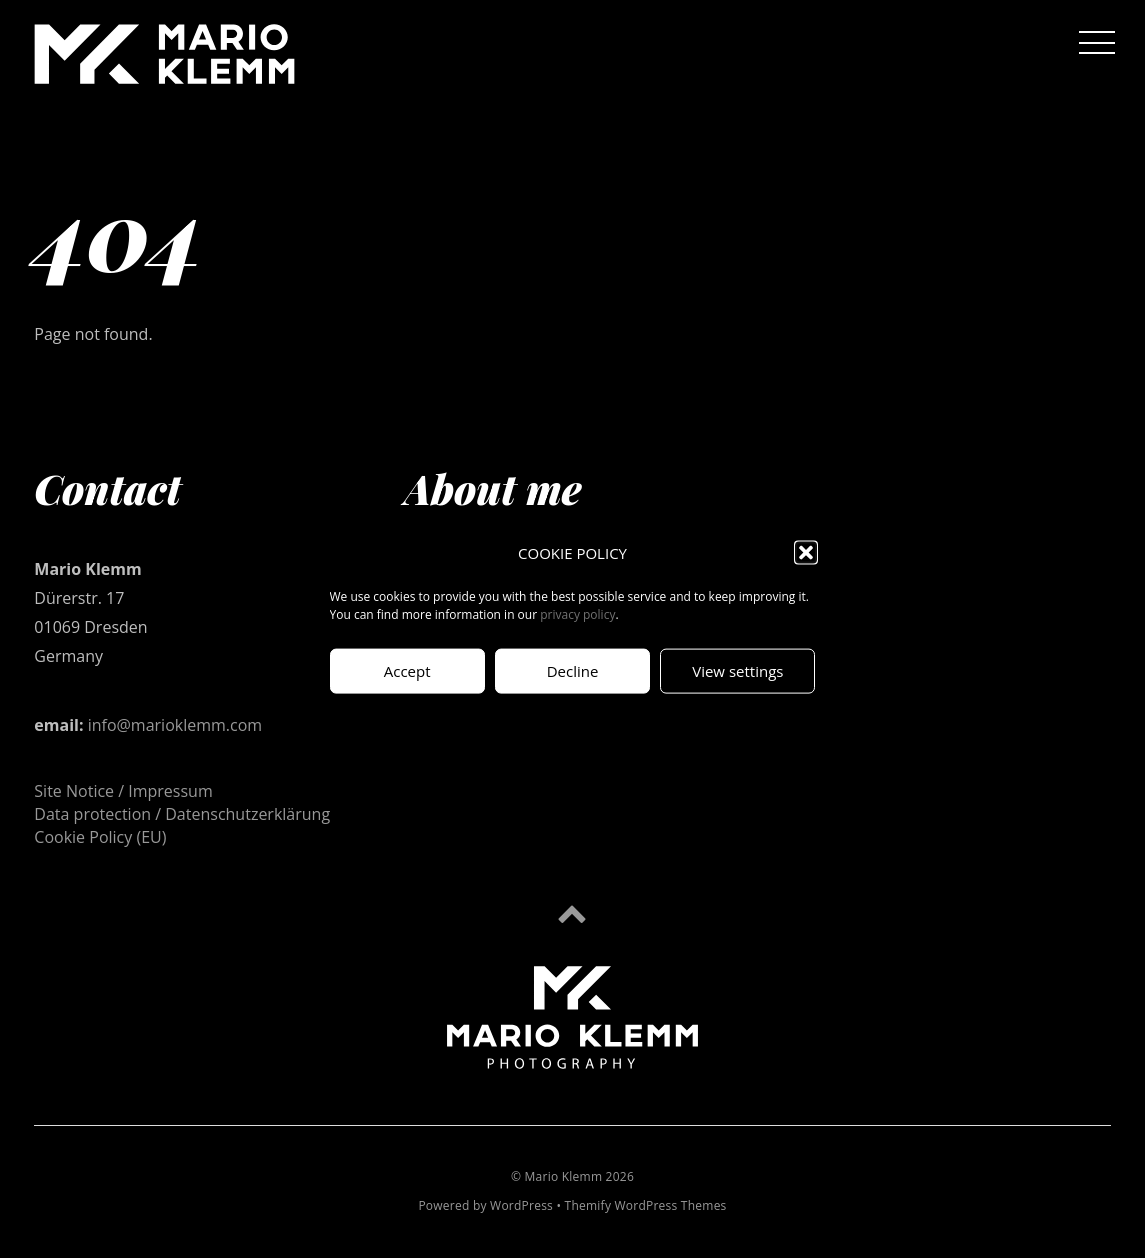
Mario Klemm (564, 1176)
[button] (806, 553)
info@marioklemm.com (175, 725)
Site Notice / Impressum (123, 791)
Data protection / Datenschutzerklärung (182, 814)
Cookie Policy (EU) (100, 837)
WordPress (521, 1205)
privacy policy (577, 613)
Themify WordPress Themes (646, 1205)
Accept (407, 671)
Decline (573, 671)
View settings (737, 671)
